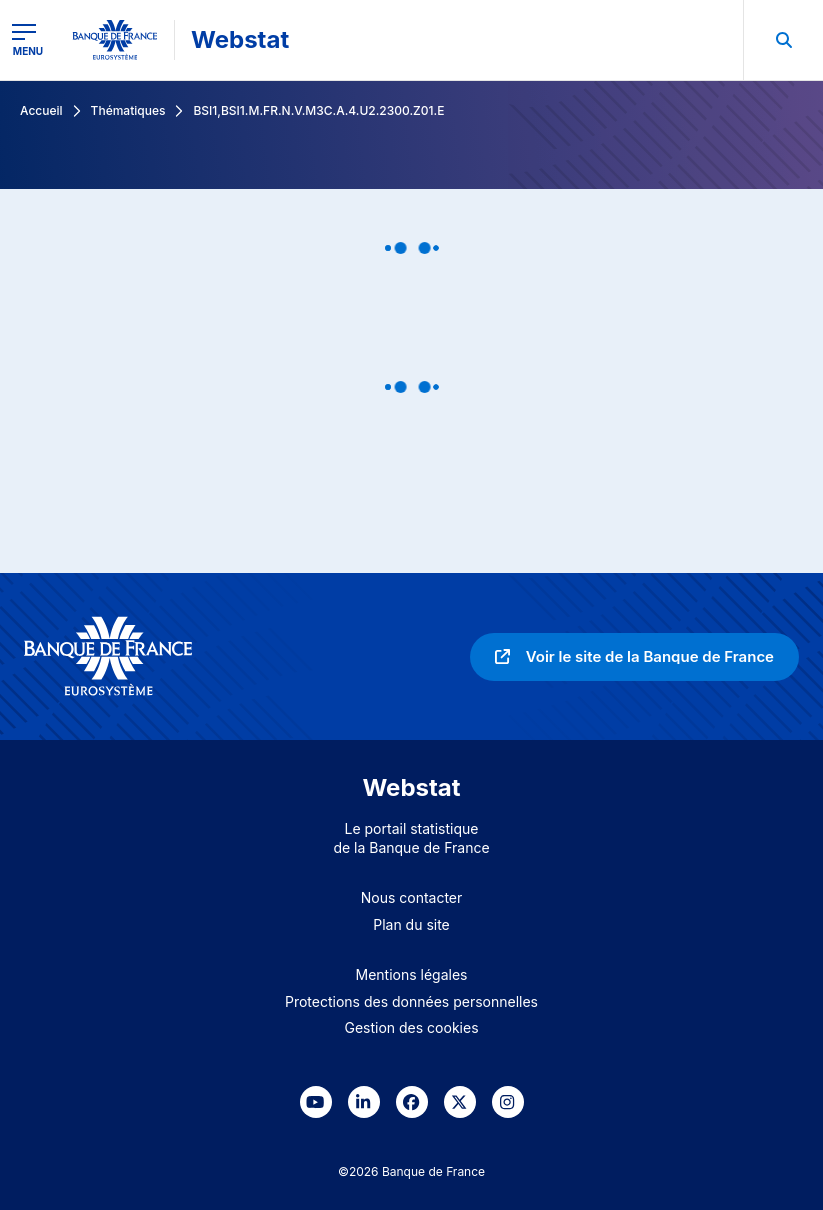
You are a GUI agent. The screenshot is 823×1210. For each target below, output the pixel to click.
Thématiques (128, 110)
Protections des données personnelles (411, 1001)
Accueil (41, 110)
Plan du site (411, 924)
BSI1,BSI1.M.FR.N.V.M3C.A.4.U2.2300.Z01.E (318, 110)
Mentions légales (412, 974)
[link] (634, 657)
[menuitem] (783, 40)
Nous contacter (412, 897)
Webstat (240, 39)
